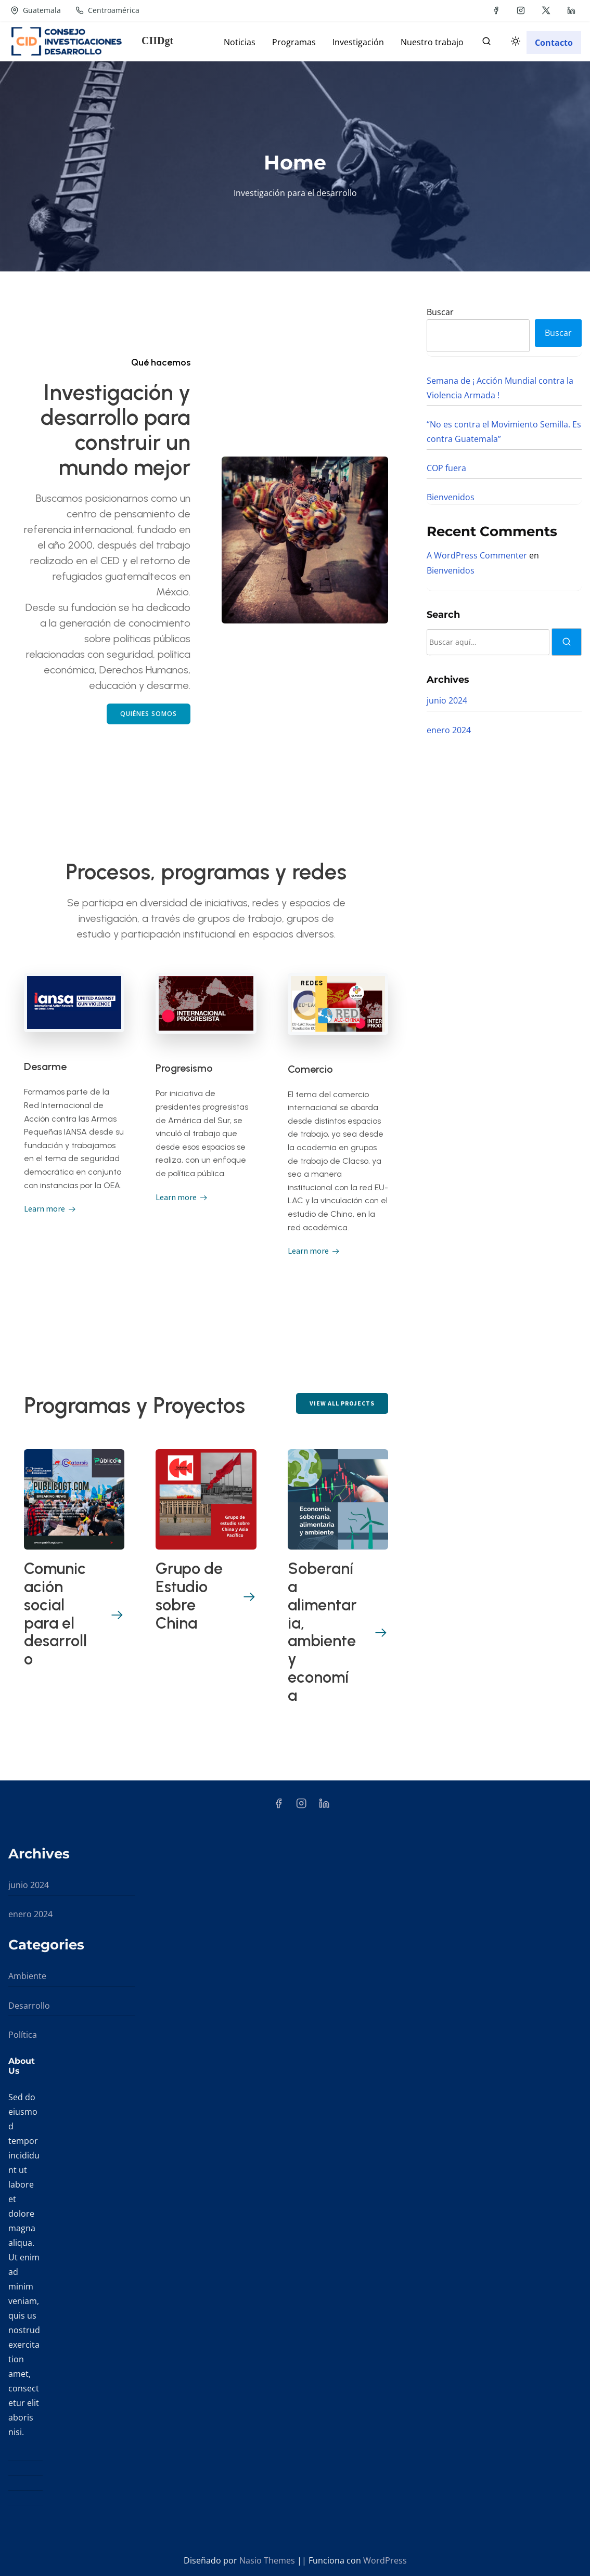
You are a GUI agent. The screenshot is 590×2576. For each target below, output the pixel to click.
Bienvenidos (450, 497)
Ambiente (27, 1976)
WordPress (385, 2560)
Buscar (440, 312)
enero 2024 (449, 730)
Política (22, 2034)
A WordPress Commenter (477, 555)
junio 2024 (447, 700)
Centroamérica (107, 10)
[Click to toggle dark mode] (513, 43)
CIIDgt (157, 40)
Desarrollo (29, 2005)
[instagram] (520, 10)
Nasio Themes (268, 2560)
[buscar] (486, 43)
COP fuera (446, 468)
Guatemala (35, 10)
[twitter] (546, 10)
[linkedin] (571, 10)
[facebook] (495, 10)
